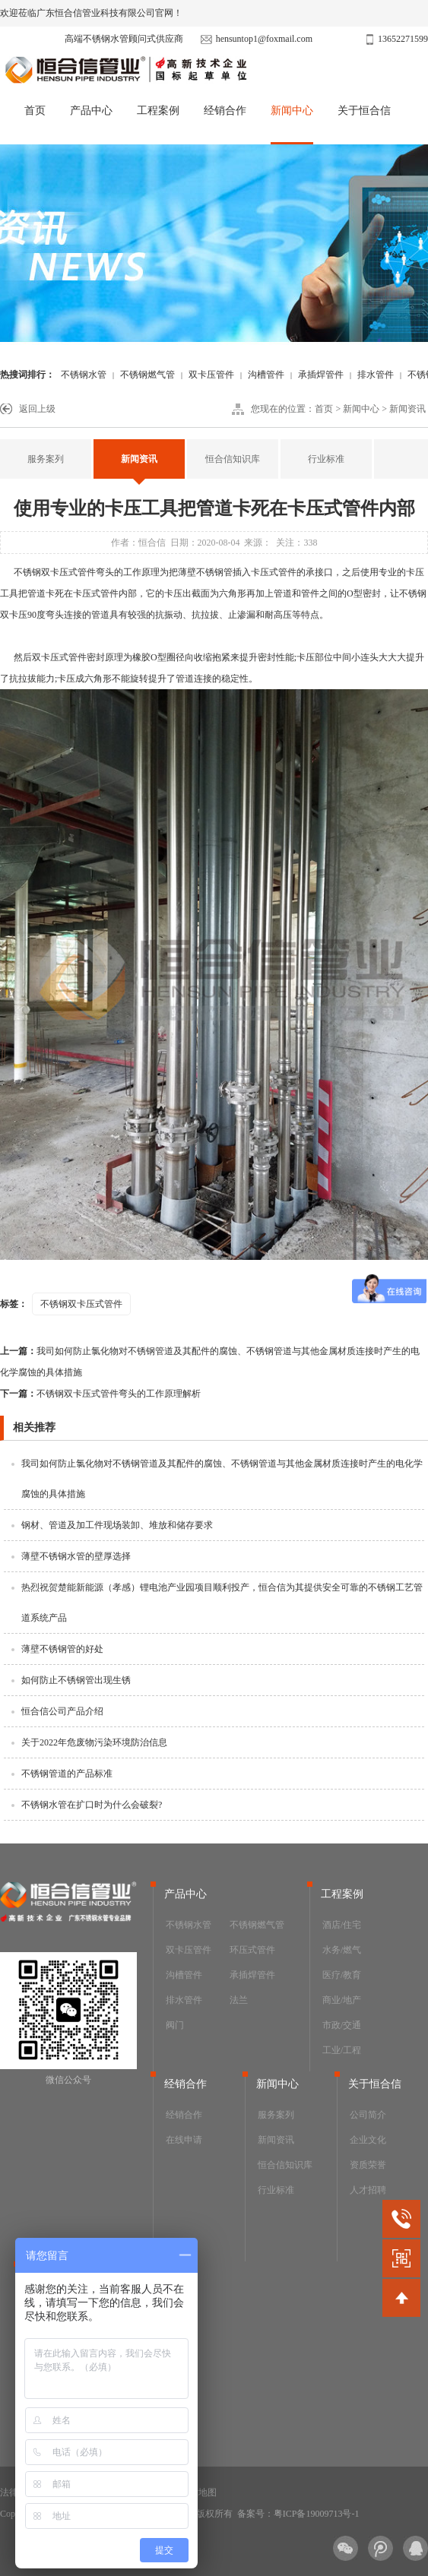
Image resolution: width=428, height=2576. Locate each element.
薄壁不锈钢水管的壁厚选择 (76, 1556)
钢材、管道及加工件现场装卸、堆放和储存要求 (117, 1525)
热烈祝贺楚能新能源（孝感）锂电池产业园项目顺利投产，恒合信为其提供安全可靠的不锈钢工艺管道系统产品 (222, 1602)
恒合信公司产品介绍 (62, 1711)
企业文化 (368, 2140)
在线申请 (184, 2140)
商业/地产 (341, 2000)
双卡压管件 (211, 374)
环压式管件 (252, 1950)
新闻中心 (292, 110)
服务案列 (45, 459)
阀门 (175, 2025)
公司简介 (368, 2114)
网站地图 (198, 2492)
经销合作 (225, 110)
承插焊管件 (321, 374)
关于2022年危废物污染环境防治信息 (94, 1742)
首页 (35, 110)
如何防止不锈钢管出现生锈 (76, 1680)
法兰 (239, 2000)
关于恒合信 (364, 110)
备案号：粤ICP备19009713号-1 (298, 2513)
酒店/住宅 (341, 1924)
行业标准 (326, 459)
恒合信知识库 (232, 459)
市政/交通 (341, 2025)
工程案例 (158, 110)
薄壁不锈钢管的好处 (62, 1649)
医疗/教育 (341, 1975)
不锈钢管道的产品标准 (67, 1773)
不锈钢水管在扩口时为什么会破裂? (91, 1804)
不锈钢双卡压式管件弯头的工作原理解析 (100, 1393)
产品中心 (91, 110)
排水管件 (375, 374)
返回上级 (37, 408)
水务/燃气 (341, 1950)
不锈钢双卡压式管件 (55, 572)
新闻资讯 (407, 408)
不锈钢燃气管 (147, 374)
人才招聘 (368, 2190)
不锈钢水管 (83, 374)
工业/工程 (341, 2050)
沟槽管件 (266, 374)
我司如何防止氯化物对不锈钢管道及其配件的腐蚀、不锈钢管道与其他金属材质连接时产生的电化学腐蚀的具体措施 (210, 1362)
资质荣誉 (368, 2165)
